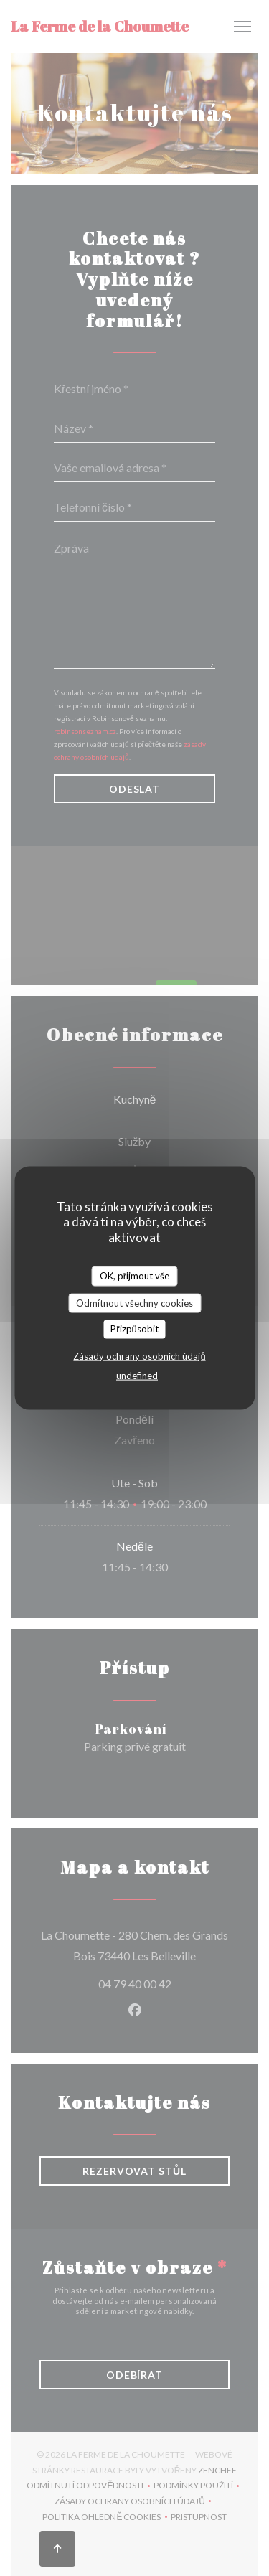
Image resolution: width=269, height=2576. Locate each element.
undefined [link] (137, 1375)
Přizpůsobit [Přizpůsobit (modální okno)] (134, 1329)
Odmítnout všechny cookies (134, 1302)
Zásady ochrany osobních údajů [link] (139, 1355)
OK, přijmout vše (134, 1276)
